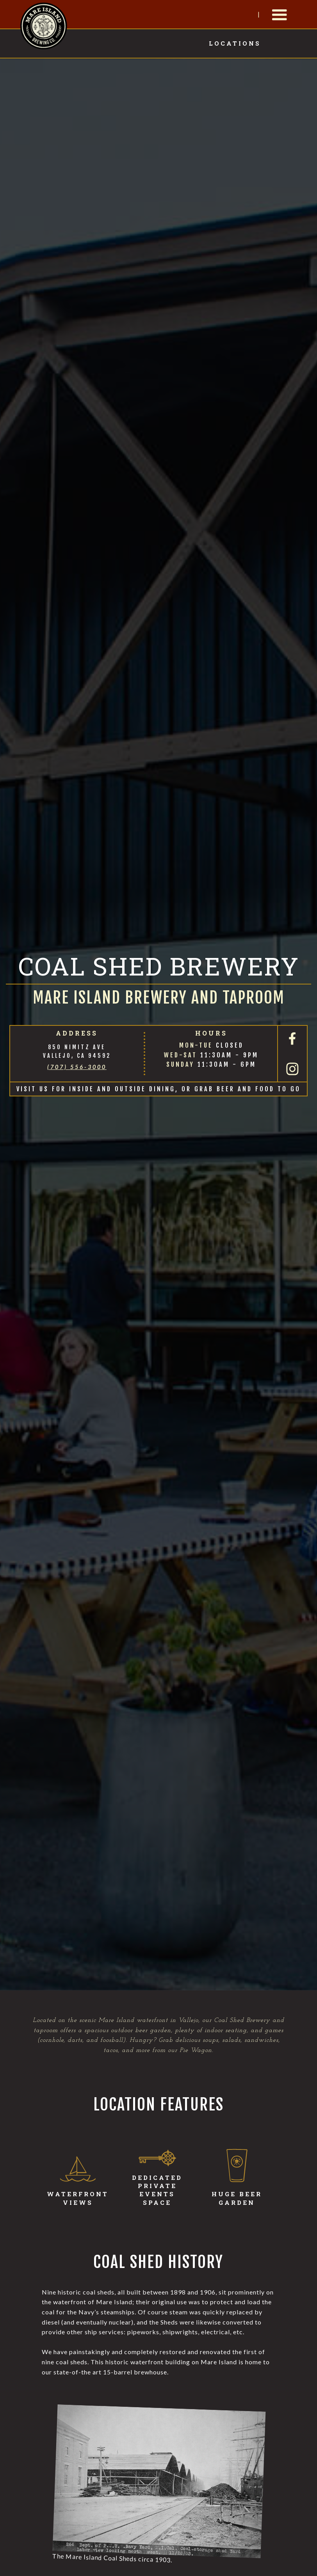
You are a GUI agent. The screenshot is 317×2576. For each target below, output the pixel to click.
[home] (44, 25)
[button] (279, 14)
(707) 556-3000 (77, 1067)
